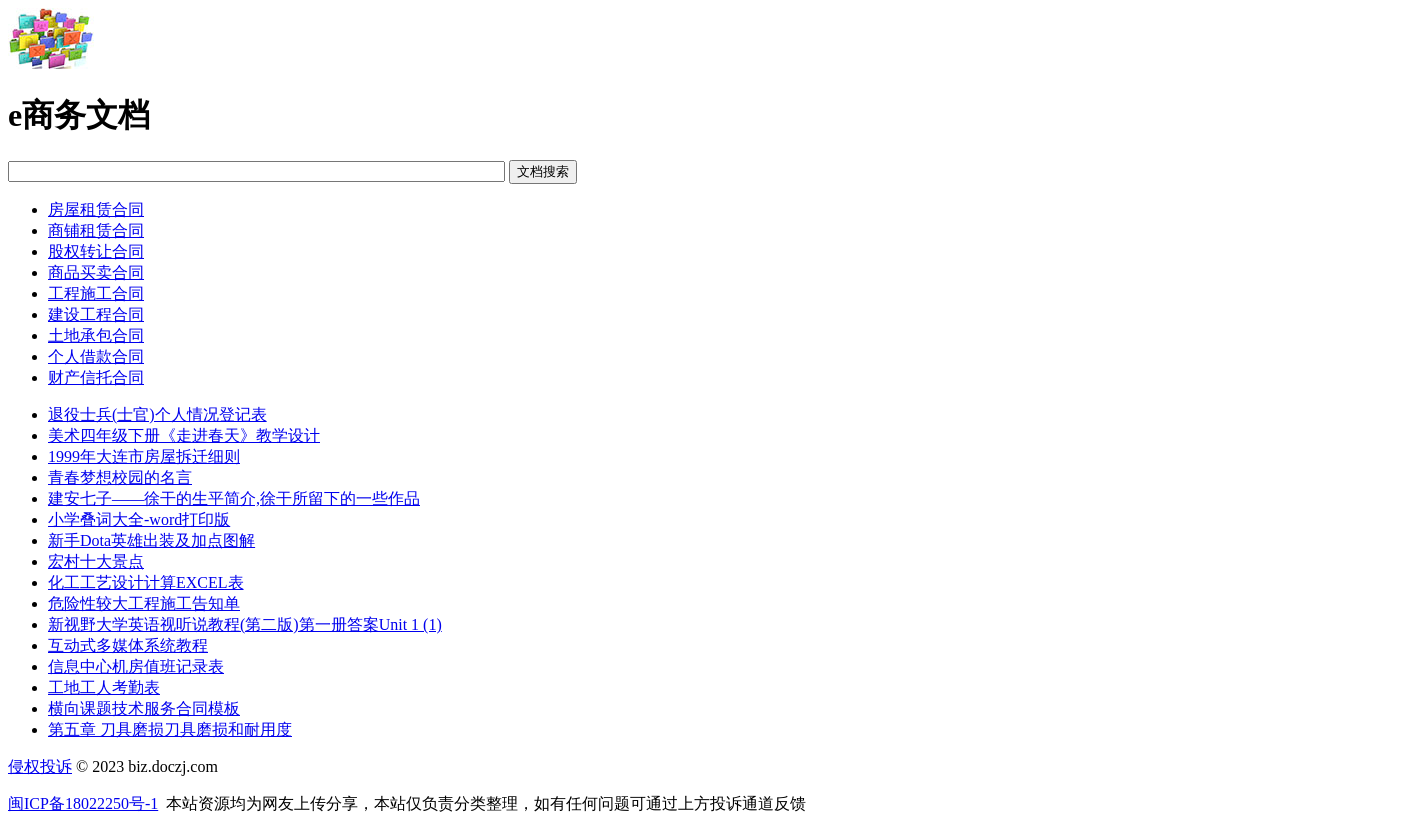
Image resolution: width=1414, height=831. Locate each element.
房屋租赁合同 (96, 209)
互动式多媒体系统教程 (128, 645)
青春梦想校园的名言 (120, 477)
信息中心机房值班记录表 (136, 666)
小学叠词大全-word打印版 (139, 519)
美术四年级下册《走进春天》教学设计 (184, 435)
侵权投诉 (40, 766)
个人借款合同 (96, 356)
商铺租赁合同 (96, 230)
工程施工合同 (96, 293)
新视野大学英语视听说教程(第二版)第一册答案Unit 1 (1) (245, 624)
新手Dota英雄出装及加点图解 (151, 540)
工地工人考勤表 (104, 687)
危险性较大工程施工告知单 (144, 603)
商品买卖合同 (96, 272)
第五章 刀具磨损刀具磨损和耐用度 (170, 729)
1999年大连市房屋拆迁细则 (144, 456)
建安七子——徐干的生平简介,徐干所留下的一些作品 (234, 498)
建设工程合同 (96, 314)
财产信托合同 (96, 377)
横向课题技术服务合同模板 (144, 708)
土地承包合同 (96, 335)
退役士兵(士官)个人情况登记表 (157, 414)
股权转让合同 (96, 251)
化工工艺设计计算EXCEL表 (146, 582)
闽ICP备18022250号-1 (83, 803)
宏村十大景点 (96, 561)
